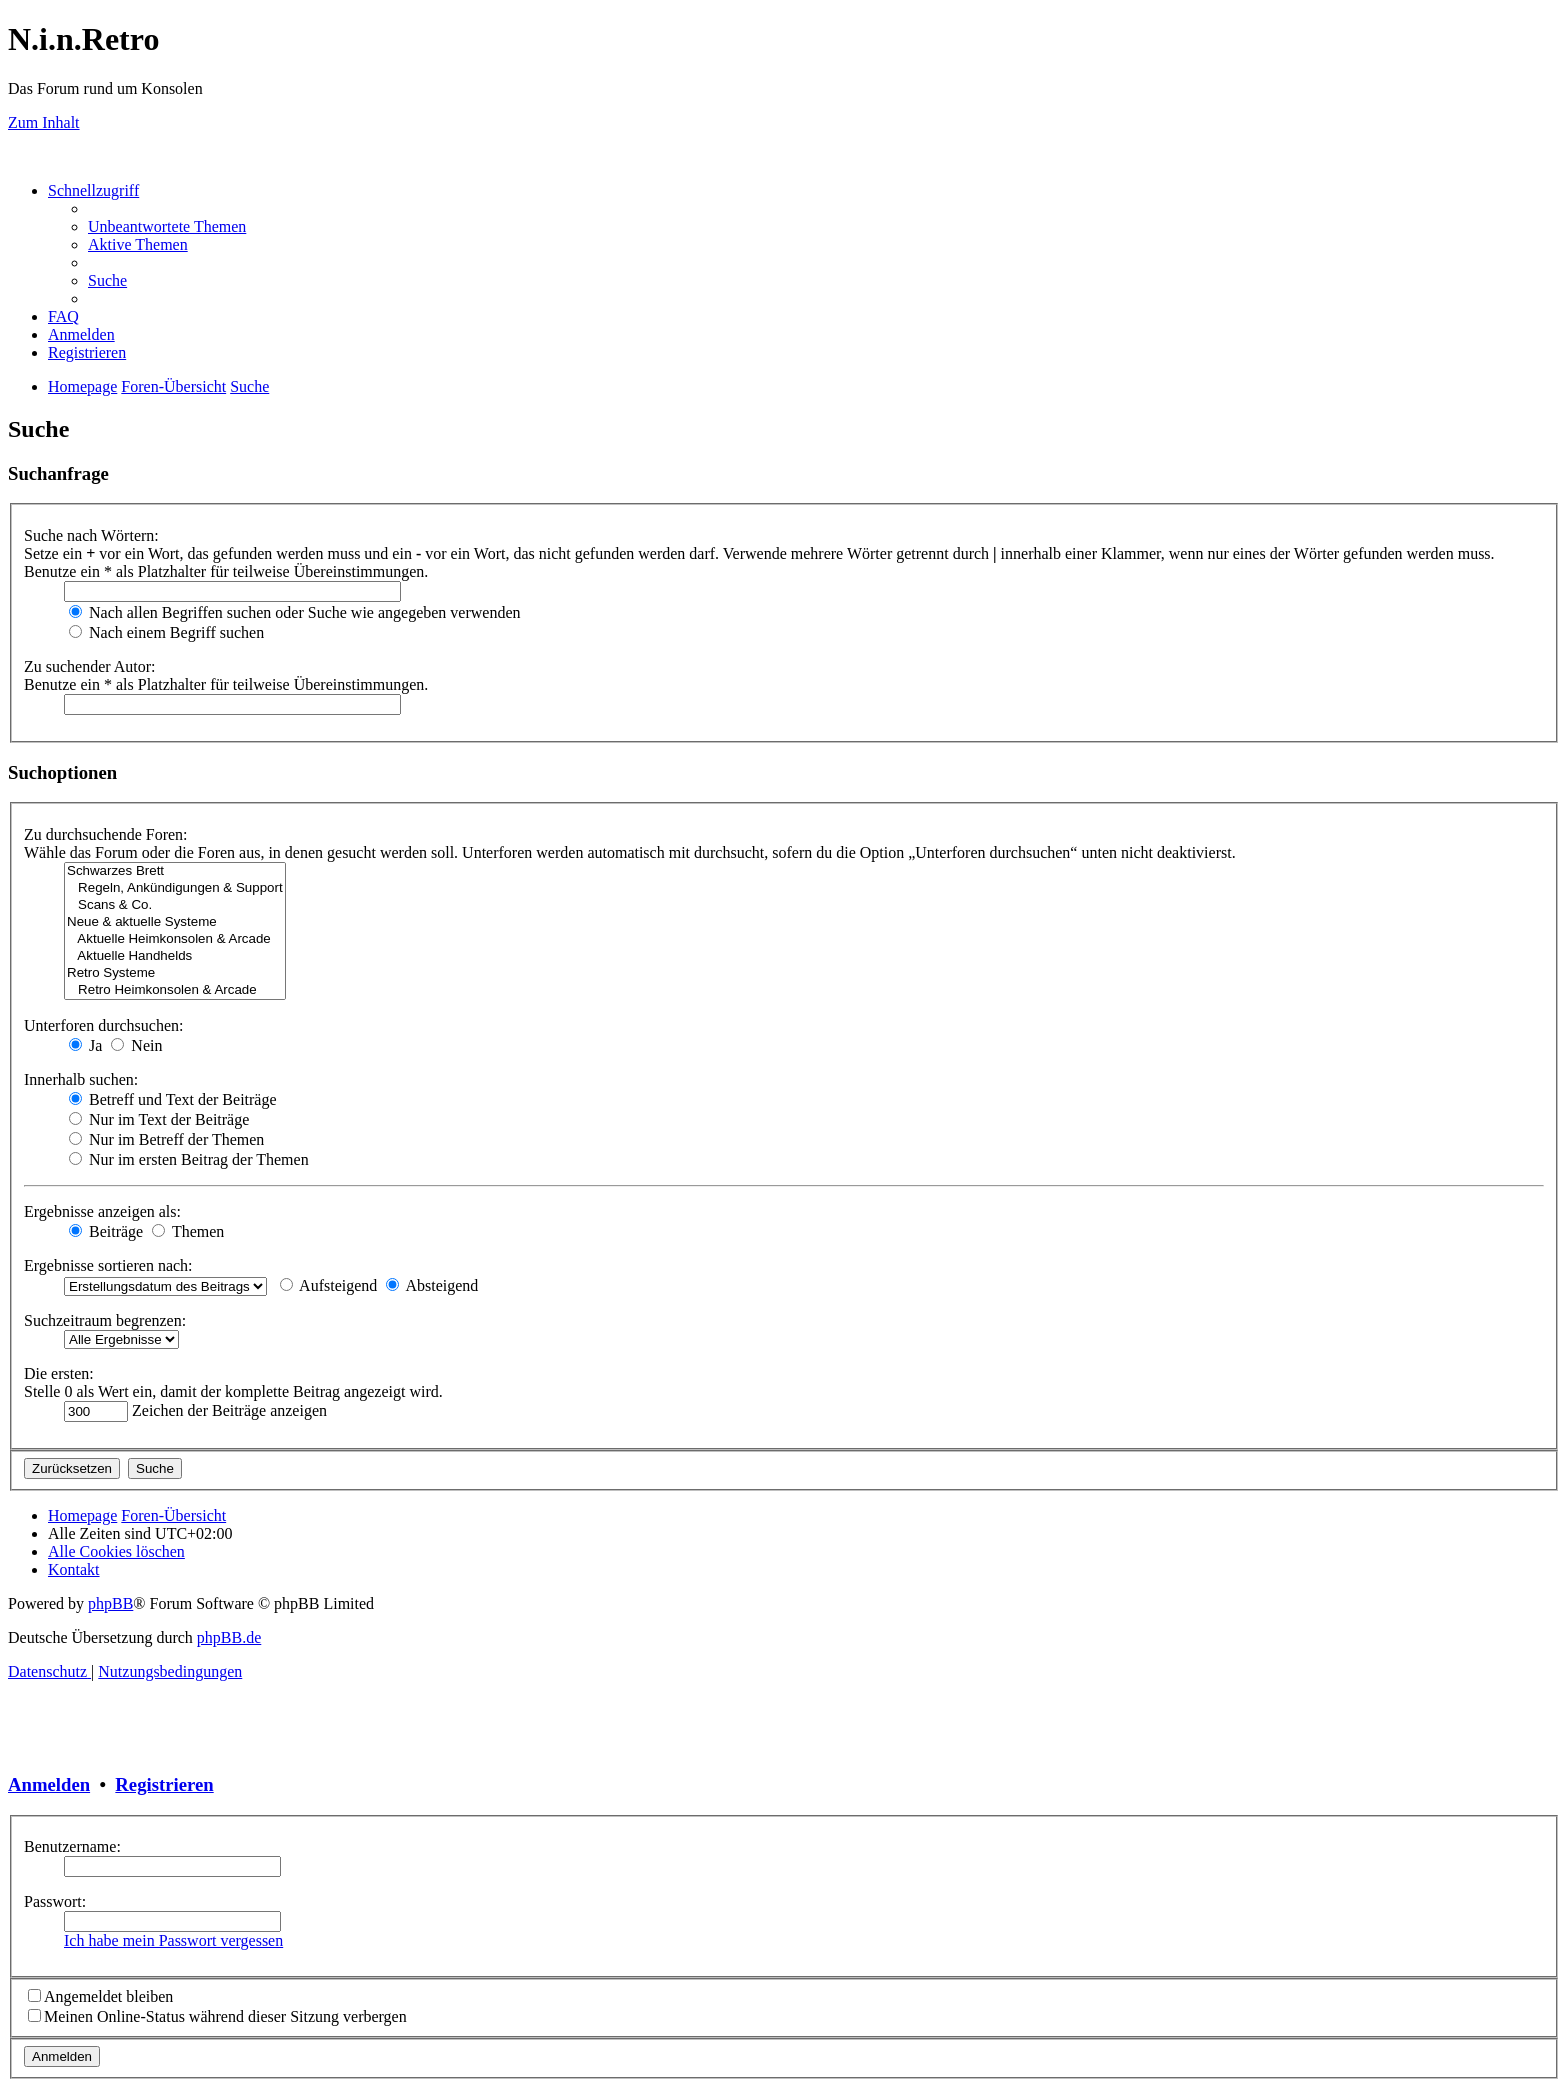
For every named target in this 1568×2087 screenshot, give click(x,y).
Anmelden (49, 1784)
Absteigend (432, 1285)
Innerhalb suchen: (81, 1079)
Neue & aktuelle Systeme (175, 922)
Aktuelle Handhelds (175, 956)
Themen (188, 1231)
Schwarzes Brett (175, 871)
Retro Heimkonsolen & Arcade (175, 990)
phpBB (110, 1603)
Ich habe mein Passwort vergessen (173, 1940)
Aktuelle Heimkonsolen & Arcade (175, 939)
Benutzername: (72, 1846)
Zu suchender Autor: (90, 666)
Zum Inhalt (44, 122)
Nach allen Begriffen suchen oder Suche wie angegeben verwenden (295, 612)
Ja (85, 1045)
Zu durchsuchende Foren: (106, 834)
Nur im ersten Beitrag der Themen (189, 1159)
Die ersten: (59, 1373)
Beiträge (106, 1231)
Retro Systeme (175, 973)
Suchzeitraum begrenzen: (105, 1320)
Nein (136, 1045)
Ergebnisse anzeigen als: (102, 1211)
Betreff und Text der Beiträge (173, 1099)
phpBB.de (229, 1637)
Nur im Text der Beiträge (159, 1119)
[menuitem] (167, 226)
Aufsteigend (328, 1285)
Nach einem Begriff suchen (166, 632)
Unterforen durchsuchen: (104, 1025)
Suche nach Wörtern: (91, 535)
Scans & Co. (175, 905)
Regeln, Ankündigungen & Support (175, 888)
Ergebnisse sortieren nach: (108, 1265)
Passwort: (55, 1901)
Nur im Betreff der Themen (166, 1139)
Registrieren (164, 1784)
